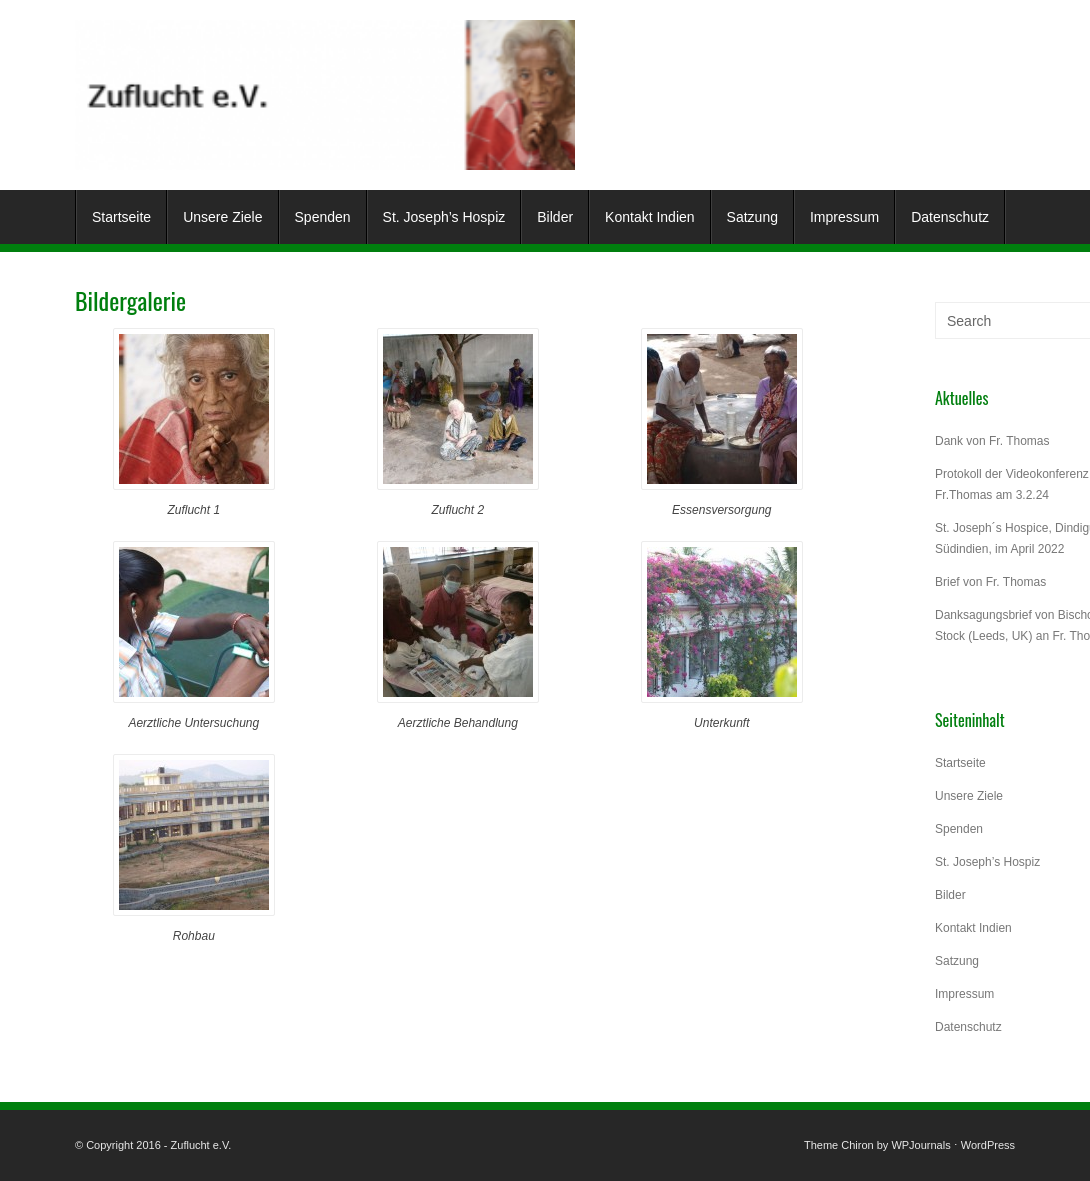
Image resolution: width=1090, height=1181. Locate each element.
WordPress (988, 1145)
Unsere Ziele (222, 217)
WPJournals (920, 1145)
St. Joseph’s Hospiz (444, 217)
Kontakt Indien (650, 217)
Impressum (844, 217)
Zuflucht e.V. (201, 1145)
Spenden (323, 217)
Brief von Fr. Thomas (990, 582)
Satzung (752, 217)
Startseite (121, 217)
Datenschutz (950, 217)
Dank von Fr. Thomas (992, 441)
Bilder (555, 217)
